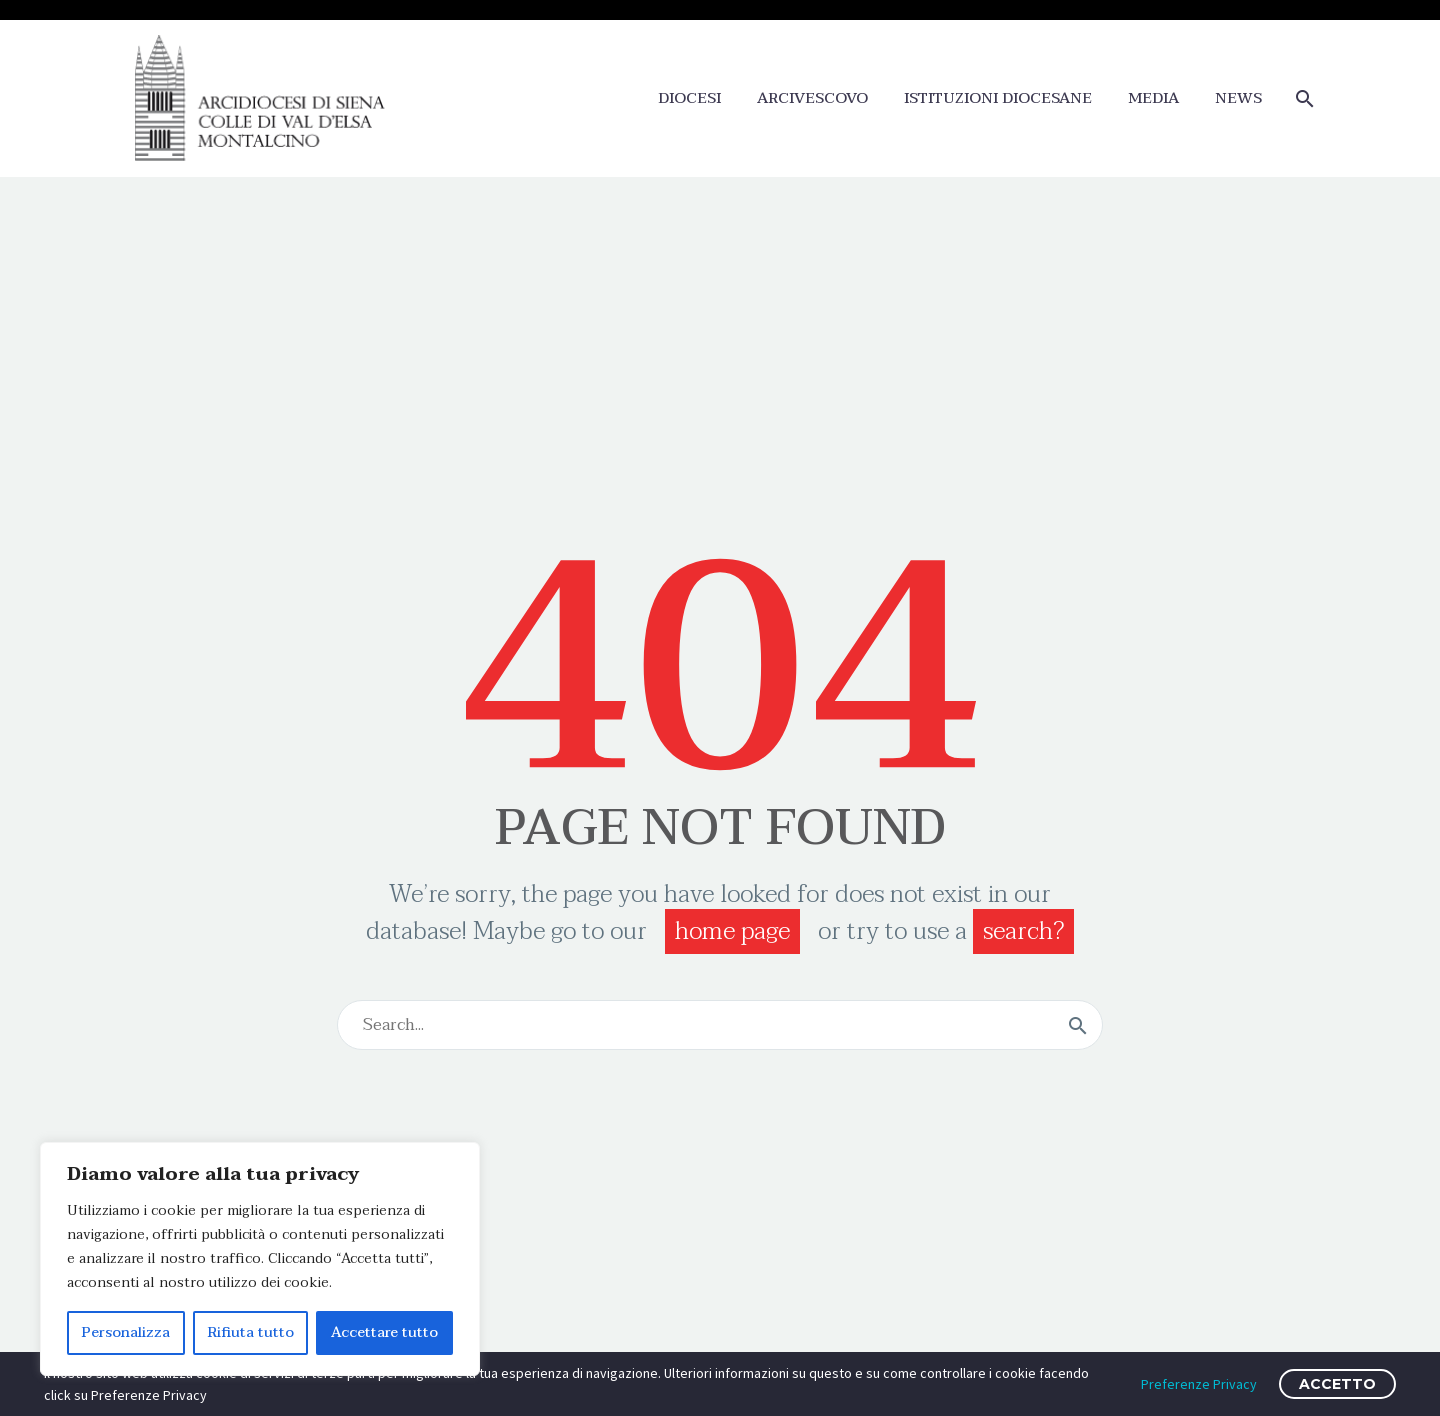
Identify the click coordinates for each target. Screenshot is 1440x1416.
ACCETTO (1337, 1384)
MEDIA (1153, 98)
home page (732, 931)
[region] (260, 1259)
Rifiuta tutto (251, 1332)
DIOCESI (689, 98)
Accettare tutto (384, 1332)
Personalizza (126, 1332)
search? (1023, 931)
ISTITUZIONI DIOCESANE (998, 98)
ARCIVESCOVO (812, 98)
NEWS (1238, 98)
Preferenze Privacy (1199, 1384)
